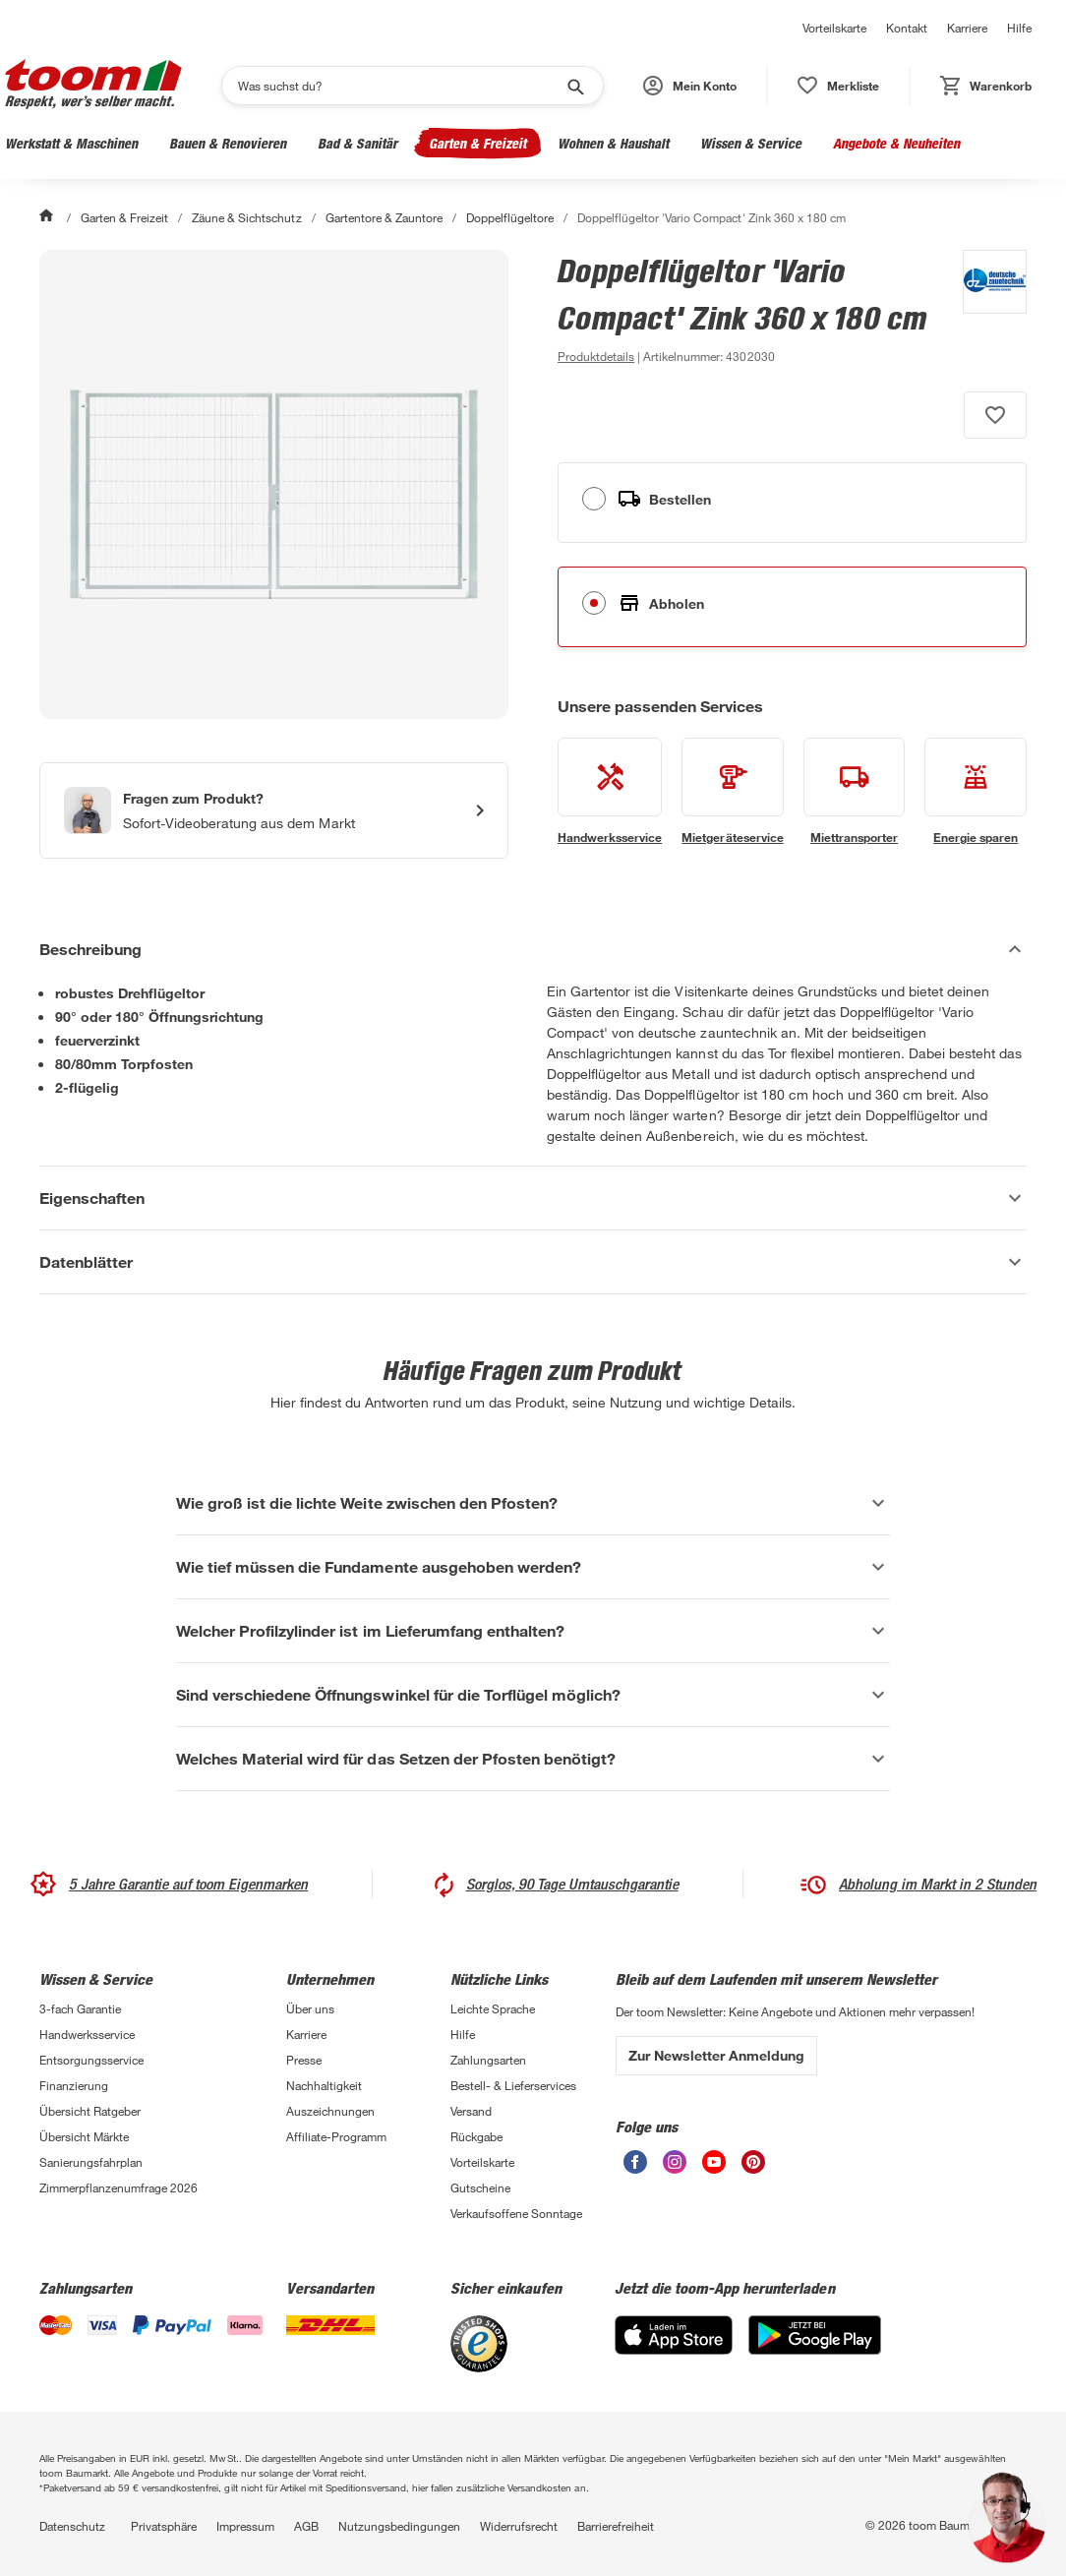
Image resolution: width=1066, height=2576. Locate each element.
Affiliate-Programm (336, 2136)
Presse (304, 2059)
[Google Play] (814, 2349)
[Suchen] (400, 85)
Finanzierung (73, 2085)
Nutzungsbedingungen (399, 2526)
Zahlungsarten (488, 2059)
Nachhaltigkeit (324, 2085)
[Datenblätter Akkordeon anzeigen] (533, 1261)
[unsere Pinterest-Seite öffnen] (753, 2168)
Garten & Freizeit (477, 143)
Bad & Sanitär (357, 143)
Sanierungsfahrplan (91, 2162)
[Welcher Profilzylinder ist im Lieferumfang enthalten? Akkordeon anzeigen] (533, 1630)
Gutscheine (480, 2187)
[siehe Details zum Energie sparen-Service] (975, 792)
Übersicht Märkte (84, 2136)
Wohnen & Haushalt (613, 143)
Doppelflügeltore (510, 217)
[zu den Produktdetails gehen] (596, 356)
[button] (690, 85)
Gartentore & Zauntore (384, 217)
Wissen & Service (750, 143)
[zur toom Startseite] (93, 85)
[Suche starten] (574, 85)
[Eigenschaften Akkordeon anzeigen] (533, 1198)
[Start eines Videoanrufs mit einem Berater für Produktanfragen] (273, 810)
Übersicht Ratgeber (90, 2111)
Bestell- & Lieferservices (513, 2085)
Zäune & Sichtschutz (246, 217)
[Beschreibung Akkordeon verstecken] (533, 949)
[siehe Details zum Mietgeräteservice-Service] (732, 792)
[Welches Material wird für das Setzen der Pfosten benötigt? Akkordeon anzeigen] (533, 1758)
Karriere (967, 27)
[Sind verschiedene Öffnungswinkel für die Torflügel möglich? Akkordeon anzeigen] (533, 1694)
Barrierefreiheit (615, 2526)
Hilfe (1019, 27)
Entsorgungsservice (91, 2059)
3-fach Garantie (80, 2008)
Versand (471, 2111)
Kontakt (906, 27)
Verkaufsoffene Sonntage (516, 2213)
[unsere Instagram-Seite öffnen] (674, 2168)
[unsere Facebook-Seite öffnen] (635, 2168)
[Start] (48, 217)
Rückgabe (476, 2136)
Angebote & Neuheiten (896, 143)
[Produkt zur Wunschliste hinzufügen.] (995, 415)
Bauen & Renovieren (227, 143)
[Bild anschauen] (273, 484)
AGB (306, 2526)
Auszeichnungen (330, 2111)
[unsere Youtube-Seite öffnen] (714, 2168)
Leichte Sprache (492, 2008)
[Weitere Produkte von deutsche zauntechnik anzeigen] (985, 309)
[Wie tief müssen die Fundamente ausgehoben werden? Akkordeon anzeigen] (533, 1566)
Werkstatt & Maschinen (71, 143)
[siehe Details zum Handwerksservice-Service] (610, 792)
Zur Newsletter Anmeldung (716, 2055)
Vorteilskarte (834, 27)
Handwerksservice (87, 2034)
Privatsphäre (164, 2526)
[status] (838, 85)
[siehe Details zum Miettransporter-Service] (854, 792)
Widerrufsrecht (519, 2526)
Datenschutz (72, 2526)
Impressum (245, 2526)
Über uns (310, 2008)
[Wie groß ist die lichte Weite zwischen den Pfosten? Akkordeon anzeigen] (533, 1502)
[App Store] (674, 2349)
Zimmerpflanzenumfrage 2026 (118, 2187)
